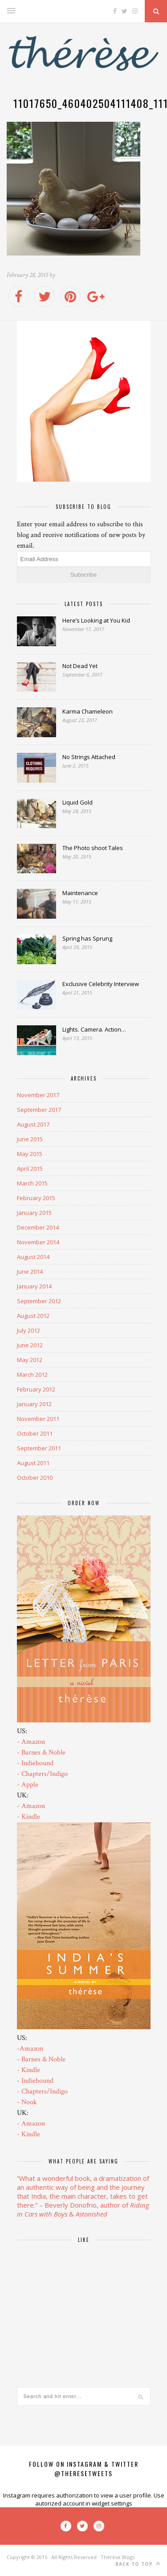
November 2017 (38, 1095)
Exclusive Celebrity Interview (100, 984)
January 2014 (34, 1286)
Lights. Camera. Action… (94, 1029)
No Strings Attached (88, 757)
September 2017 (39, 1110)
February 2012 (36, 1389)
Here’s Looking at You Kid (96, 620)
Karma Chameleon (87, 711)
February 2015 (36, 1198)
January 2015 (34, 1213)
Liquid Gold (77, 802)
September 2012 (39, 1301)
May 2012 (29, 1360)
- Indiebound (35, 1763)
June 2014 (30, 1271)
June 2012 (30, 1345)
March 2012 (32, 1375)
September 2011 (39, 1448)
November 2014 (38, 1242)
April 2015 (30, 1168)
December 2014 (38, 1227)
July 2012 (28, 1330)
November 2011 (38, 1419)
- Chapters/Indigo (42, 1774)
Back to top (137, 2563)
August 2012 (33, 1316)
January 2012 (34, 1404)
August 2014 (33, 1257)
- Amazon (31, 1741)
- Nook (27, 2102)
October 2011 (35, 1433)
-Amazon (30, 2048)
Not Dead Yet (80, 666)
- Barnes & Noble (41, 1752)
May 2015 (29, 1154)
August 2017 (33, 1124)
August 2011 (33, 1463)
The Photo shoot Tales (92, 848)
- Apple (27, 1784)
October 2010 (35, 1478)
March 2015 (32, 1183)
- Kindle (28, 1816)
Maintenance (80, 893)
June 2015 (30, 1139)
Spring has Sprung (87, 938)
